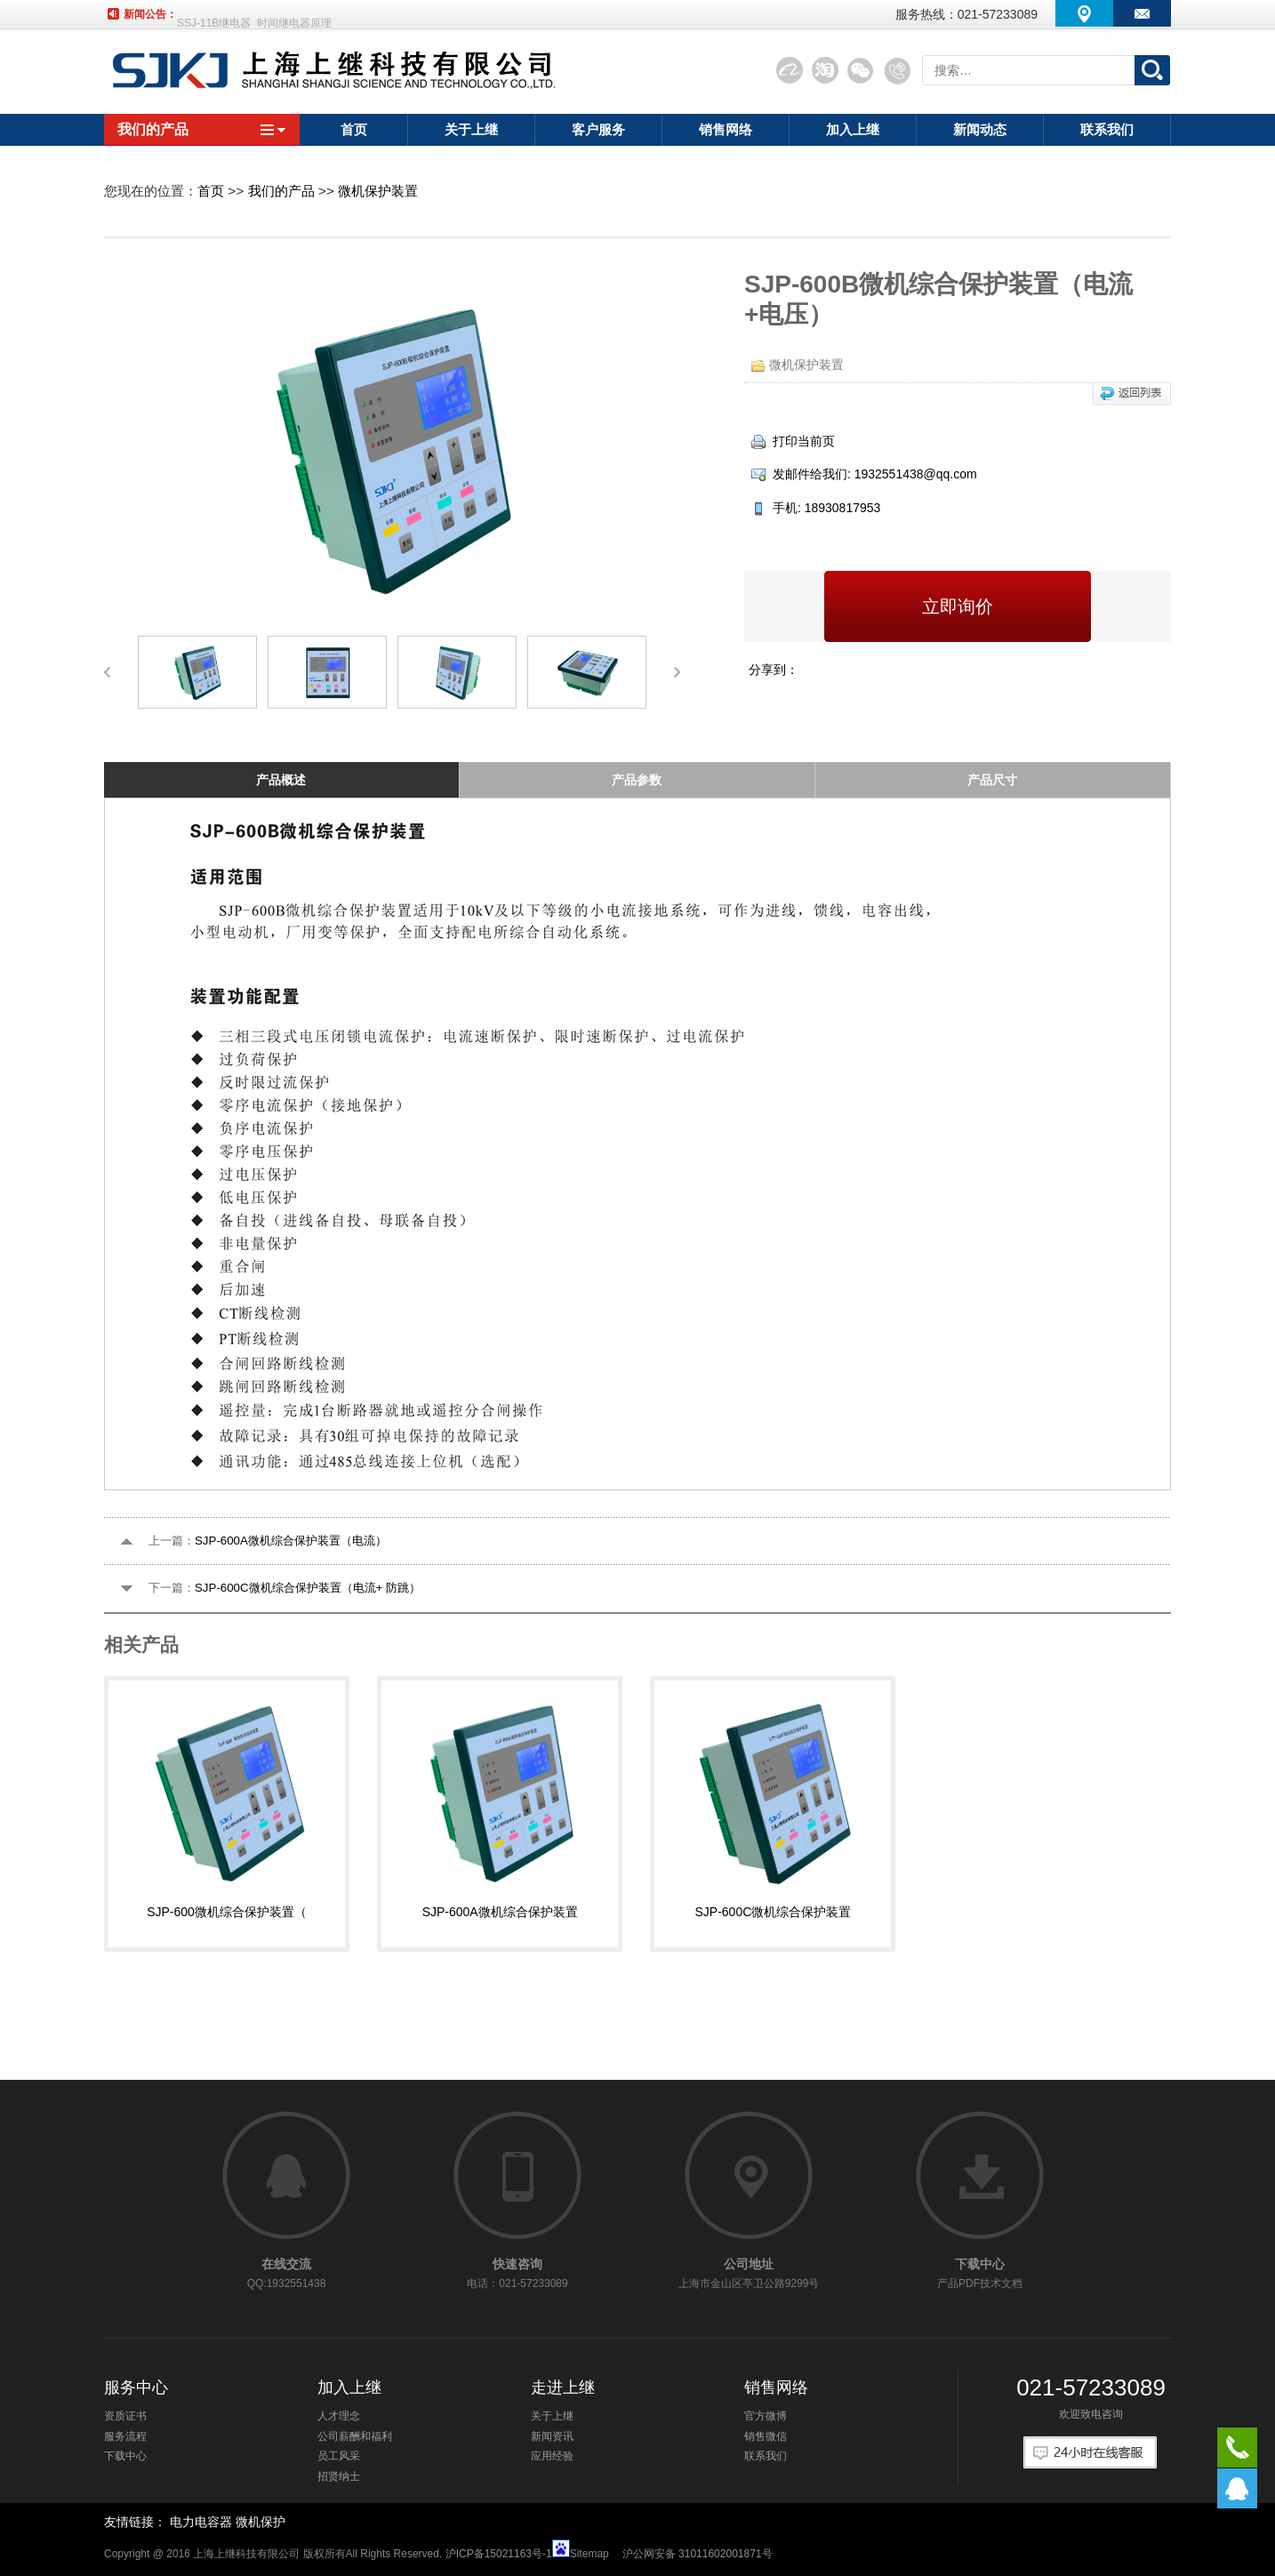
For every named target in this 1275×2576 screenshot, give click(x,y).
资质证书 (125, 2416)
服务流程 (125, 2436)
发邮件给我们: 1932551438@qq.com (864, 474)
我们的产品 (201, 129)
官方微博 (765, 2416)
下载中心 (125, 2456)
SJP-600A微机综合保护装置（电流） (291, 1540)
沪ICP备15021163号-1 (498, 2554)
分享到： (773, 669)
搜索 (1152, 70)
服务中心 (136, 2387)
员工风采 (338, 2456)
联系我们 (765, 2456)
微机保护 (260, 2522)
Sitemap (589, 2554)
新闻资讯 (552, 2436)
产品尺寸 (992, 780)
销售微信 (765, 2436)
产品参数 (637, 780)
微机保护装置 (378, 190)
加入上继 (349, 2387)
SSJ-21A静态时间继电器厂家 (246, 14)
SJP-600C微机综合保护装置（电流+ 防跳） (308, 1587)
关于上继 (552, 2416)
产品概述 (281, 780)
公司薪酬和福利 (354, 2436)
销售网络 (776, 2387)
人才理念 (338, 2416)
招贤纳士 (338, 2476)
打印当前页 (793, 441)
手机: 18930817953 (815, 508)
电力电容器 (201, 2522)
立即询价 (957, 606)
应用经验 (552, 2456)
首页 (210, 190)
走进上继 (563, 2387)
